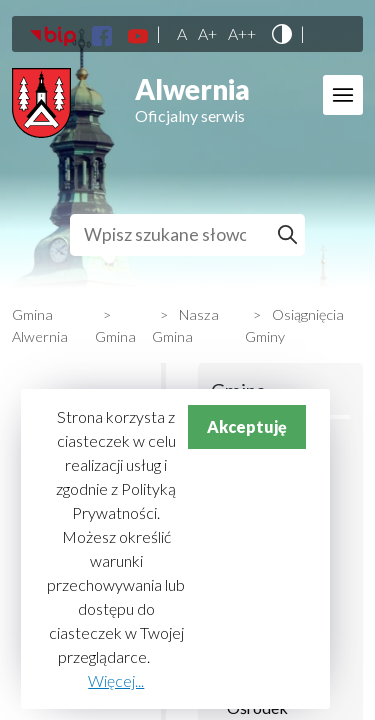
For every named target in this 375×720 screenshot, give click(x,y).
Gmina (115, 336)
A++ (242, 34)
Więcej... (116, 680)
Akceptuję (247, 426)
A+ (207, 34)
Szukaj (290, 235)
